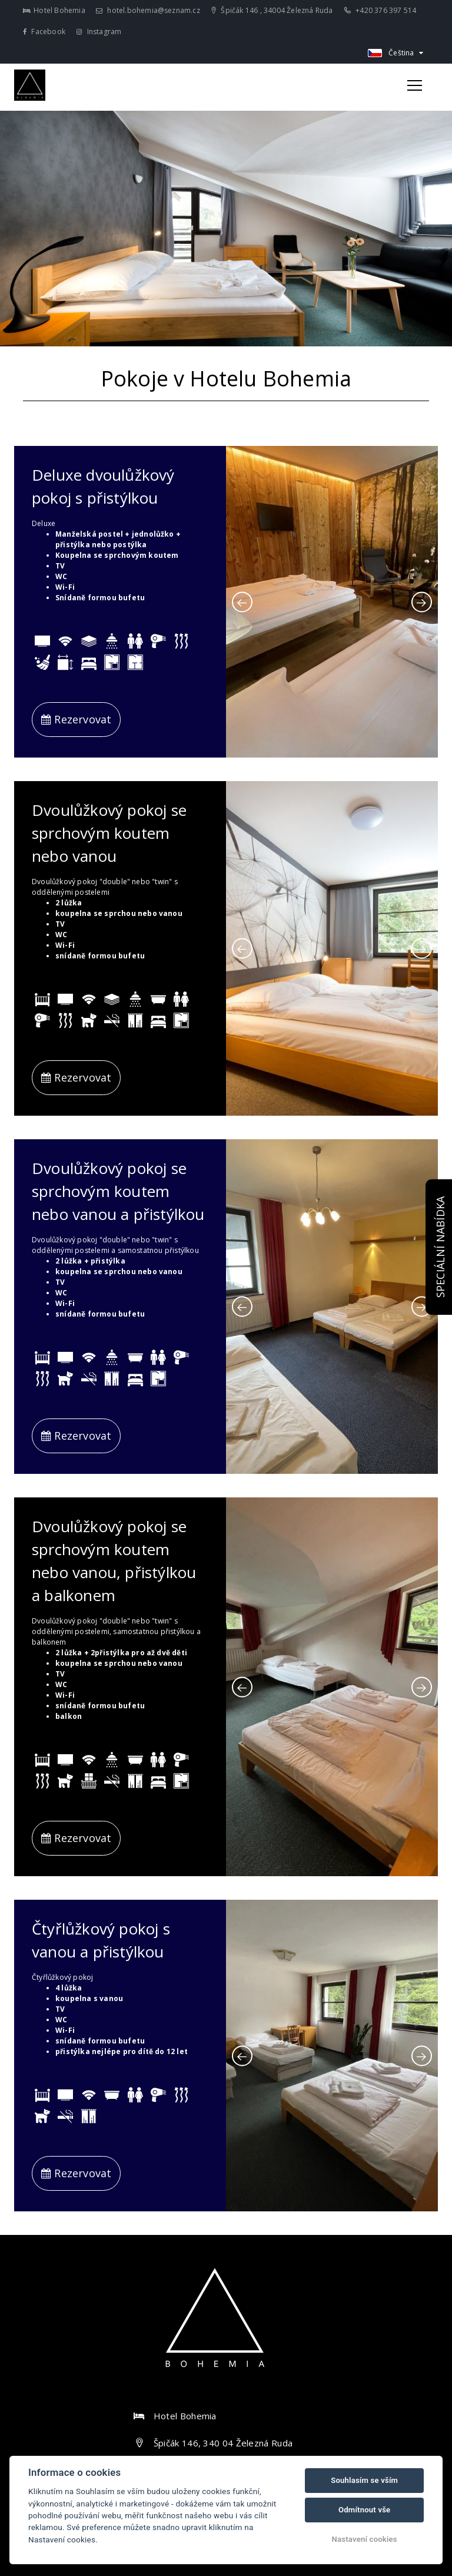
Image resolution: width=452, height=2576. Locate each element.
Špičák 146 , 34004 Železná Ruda (272, 10)
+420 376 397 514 (380, 10)
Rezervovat (76, 719)
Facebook (44, 32)
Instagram (99, 32)
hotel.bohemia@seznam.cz (148, 10)
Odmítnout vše (364, 2509)
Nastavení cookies (364, 2539)
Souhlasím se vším (364, 2480)
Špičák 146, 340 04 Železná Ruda (223, 2443)
